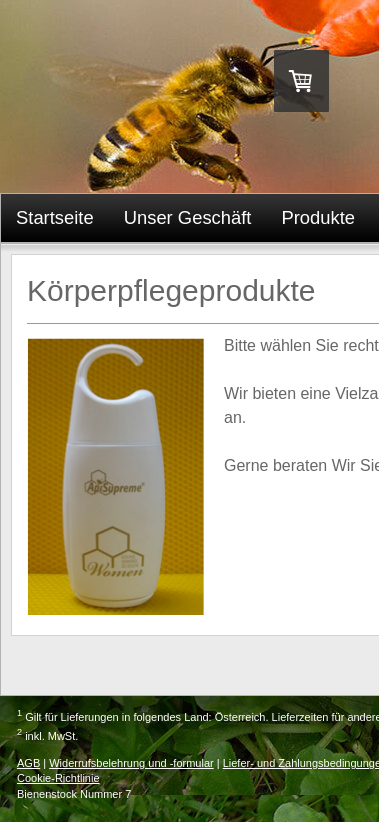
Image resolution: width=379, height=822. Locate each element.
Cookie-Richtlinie (58, 778)
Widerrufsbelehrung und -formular (131, 763)
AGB (28, 763)
